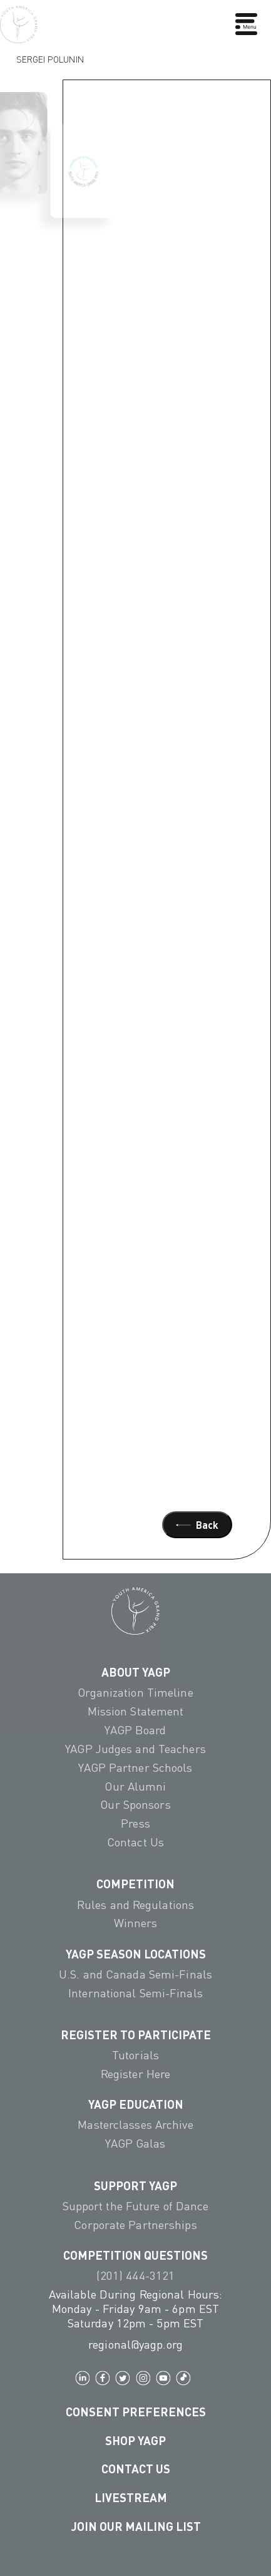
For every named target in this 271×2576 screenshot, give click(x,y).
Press (135, 1823)
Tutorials (135, 2055)
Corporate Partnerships (135, 2225)
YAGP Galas (135, 2143)
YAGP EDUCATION (135, 2104)
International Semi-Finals (135, 1993)
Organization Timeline (135, 1692)
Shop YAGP (135, 2440)
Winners (136, 1923)
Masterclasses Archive (135, 2124)
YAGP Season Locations (136, 1954)
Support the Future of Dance (136, 2206)
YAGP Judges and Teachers (135, 1749)
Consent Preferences (136, 2411)
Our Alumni (135, 1786)
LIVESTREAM (136, 2497)
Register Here (135, 2074)
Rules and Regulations (135, 1904)
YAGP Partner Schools (135, 1767)
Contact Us (135, 1842)
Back (197, 1525)
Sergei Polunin (50, 56)
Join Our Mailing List (136, 2526)
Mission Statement (136, 1711)
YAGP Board (135, 1730)
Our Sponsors (135, 1804)
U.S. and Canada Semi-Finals (135, 1974)
